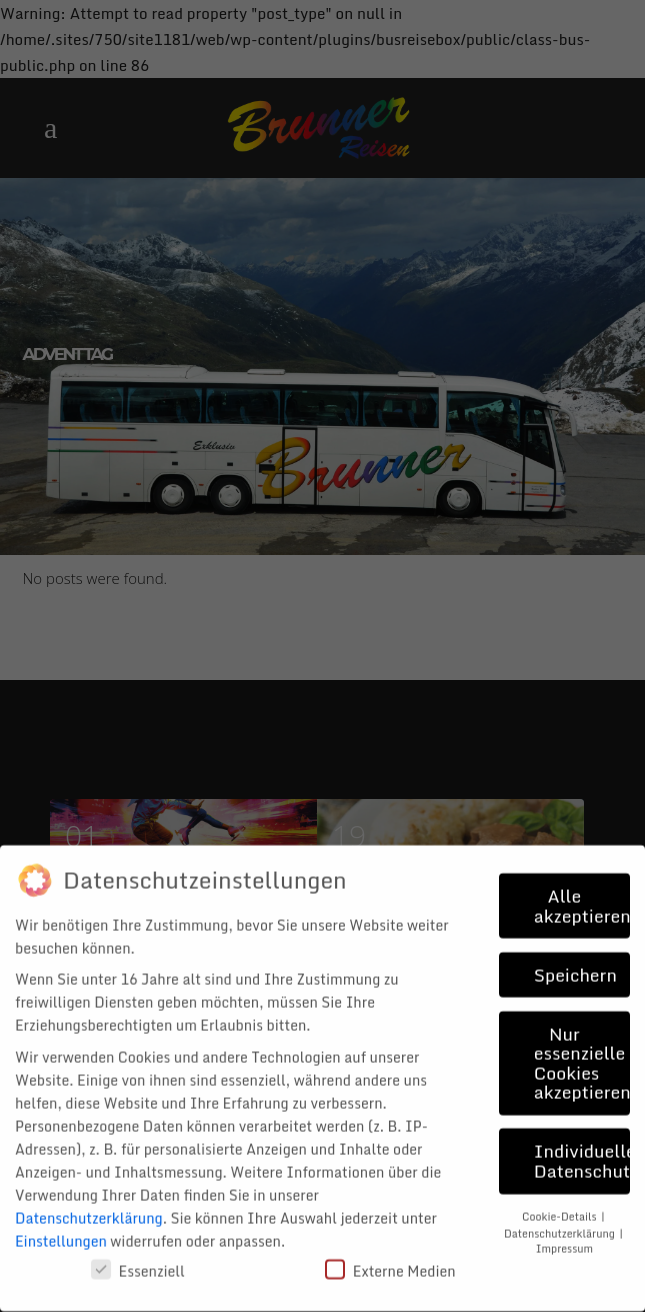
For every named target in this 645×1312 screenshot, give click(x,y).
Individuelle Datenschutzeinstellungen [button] (582, 1148)
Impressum (564, 1234)
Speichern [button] (575, 961)
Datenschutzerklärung (89, 1204)
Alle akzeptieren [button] (582, 893)
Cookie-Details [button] (560, 1202)
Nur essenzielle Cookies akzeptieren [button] (582, 1049)
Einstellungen (61, 1227)
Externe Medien (390, 1257)
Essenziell (138, 1257)
